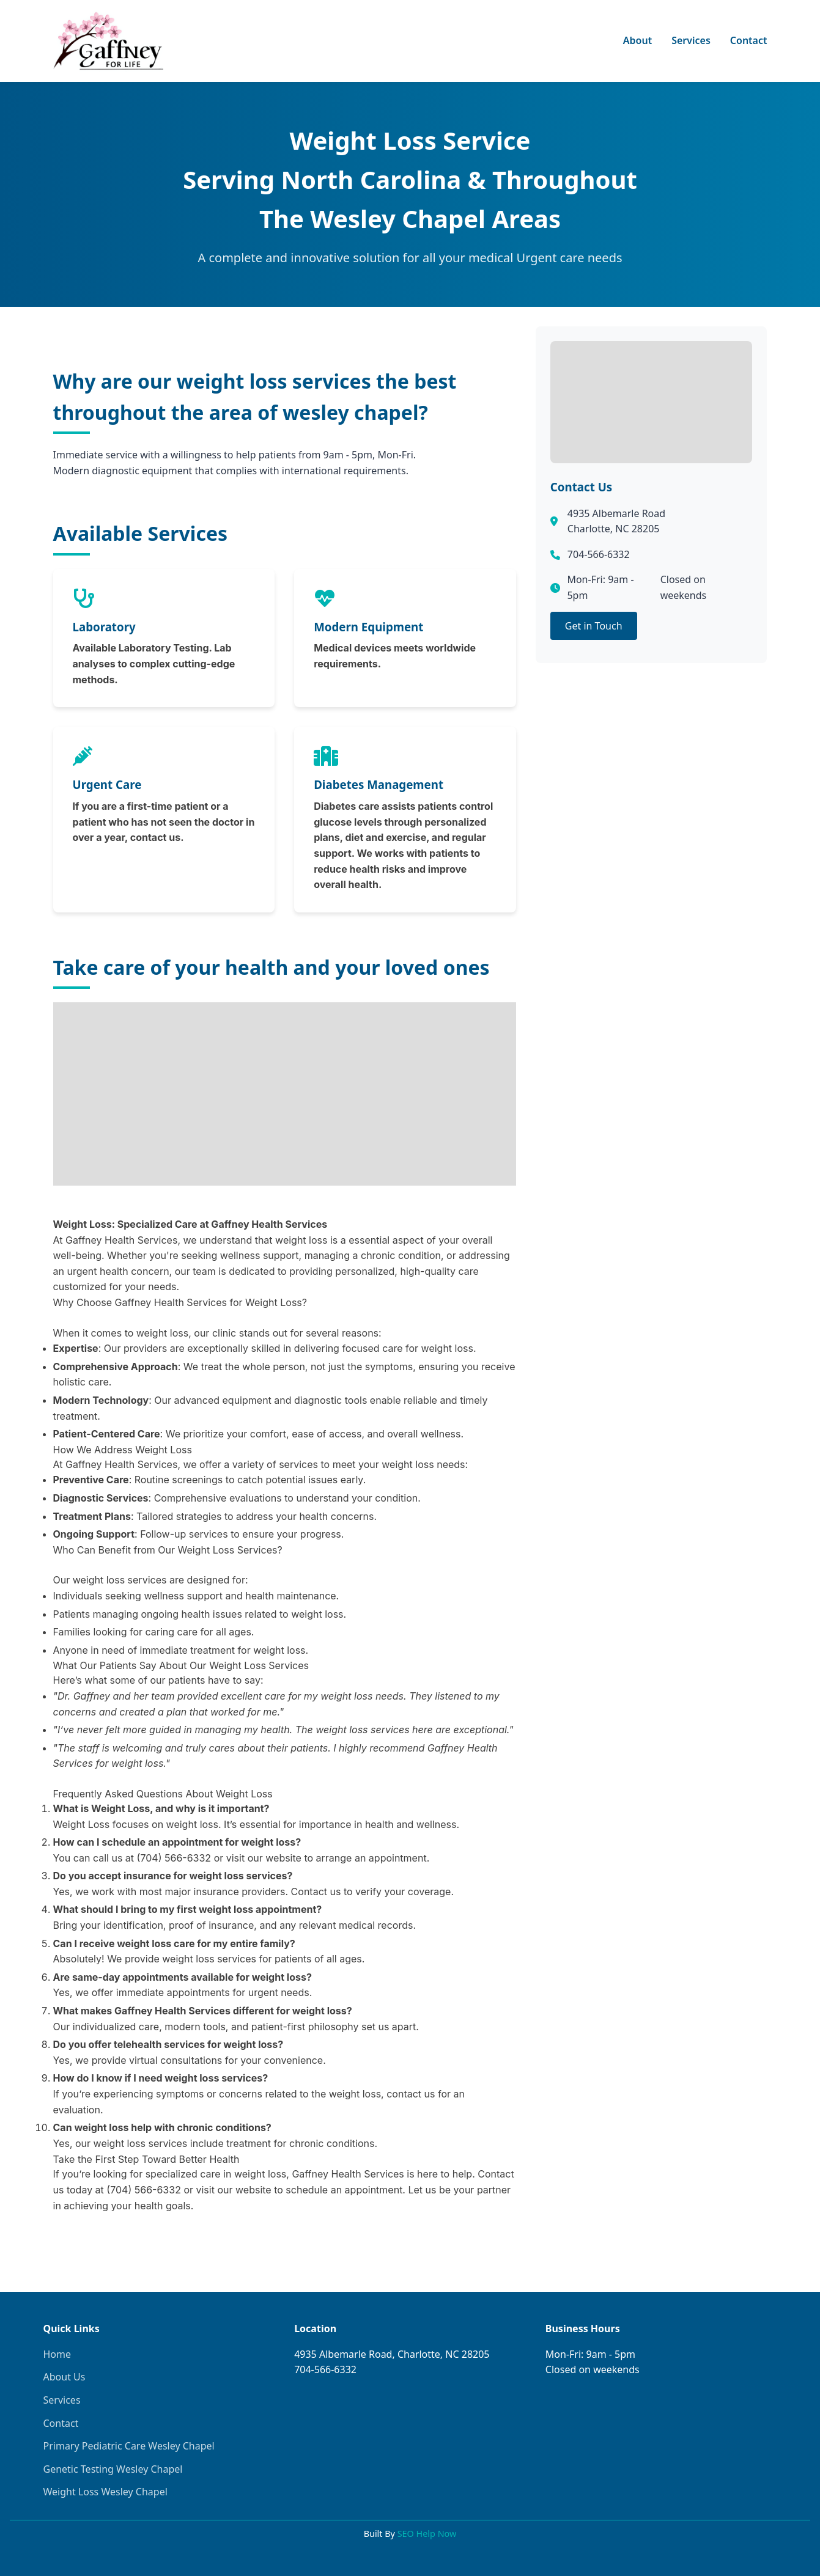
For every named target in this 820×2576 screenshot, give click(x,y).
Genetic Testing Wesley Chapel (113, 2469)
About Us (64, 2376)
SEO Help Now (427, 2533)
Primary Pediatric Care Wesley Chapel (129, 2446)
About (637, 40)
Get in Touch (593, 626)
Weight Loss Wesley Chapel (105, 2491)
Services (691, 40)
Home (57, 2354)
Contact (748, 40)
